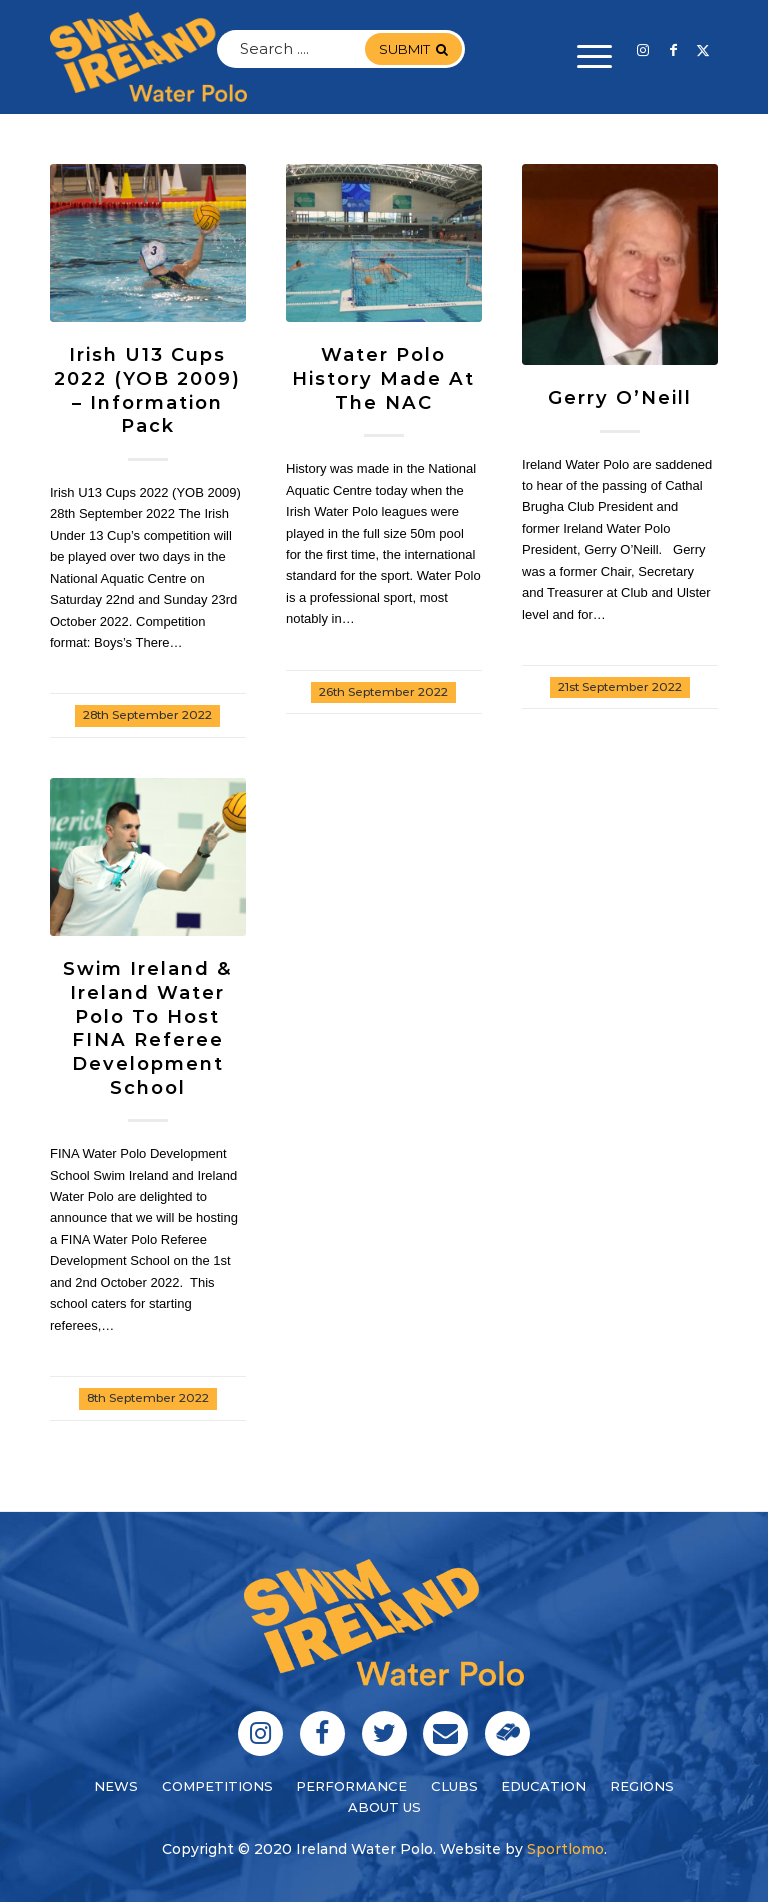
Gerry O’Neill (620, 397)
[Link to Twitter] (703, 50)
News (116, 1786)
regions (642, 1786)
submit (413, 49)
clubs (454, 1786)
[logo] (148, 57)
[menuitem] (584, 57)
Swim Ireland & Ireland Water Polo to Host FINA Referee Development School (147, 1027)
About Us (384, 1807)
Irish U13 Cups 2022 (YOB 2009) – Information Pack (147, 390)
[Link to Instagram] (643, 50)
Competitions (217, 1786)
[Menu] (584, 57)
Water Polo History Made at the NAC (383, 378)
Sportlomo (565, 1849)
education (543, 1786)
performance (351, 1786)
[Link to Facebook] (673, 50)
